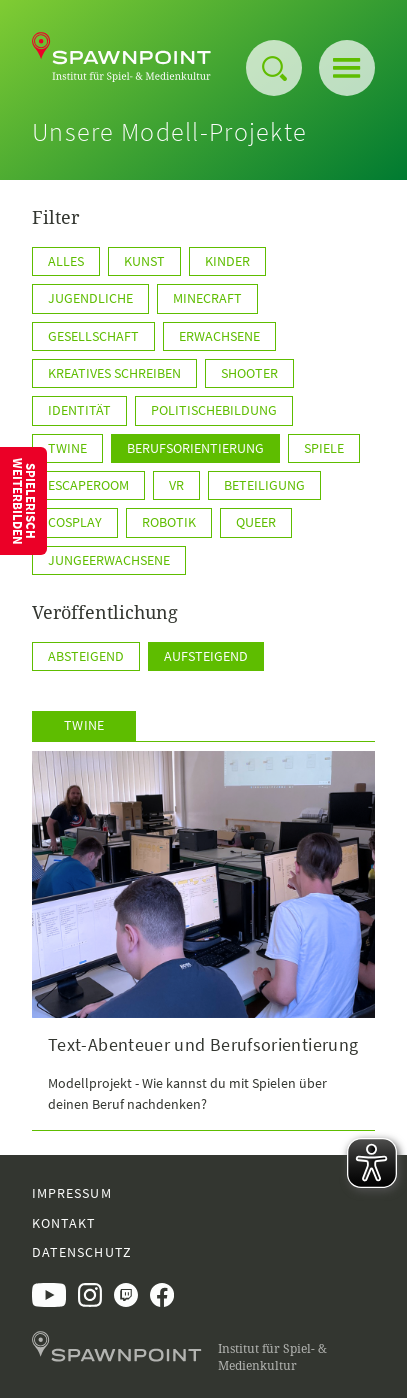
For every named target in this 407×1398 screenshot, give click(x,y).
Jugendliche (90, 298)
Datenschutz (82, 1252)
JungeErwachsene (109, 560)
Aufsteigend (206, 656)
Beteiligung (264, 485)
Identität (79, 410)
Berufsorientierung (195, 448)
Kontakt (64, 1223)
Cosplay (75, 522)
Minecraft (207, 298)
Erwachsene (219, 336)
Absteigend (86, 656)
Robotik (169, 522)
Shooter (249, 373)
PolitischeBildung (214, 410)
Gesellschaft (93, 336)
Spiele (324, 448)
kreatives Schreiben (114, 373)
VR (176, 485)
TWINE (67, 448)
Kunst (144, 261)
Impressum (72, 1193)
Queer (256, 522)
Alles (66, 261)
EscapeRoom (88, 485)
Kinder (227, 261)
